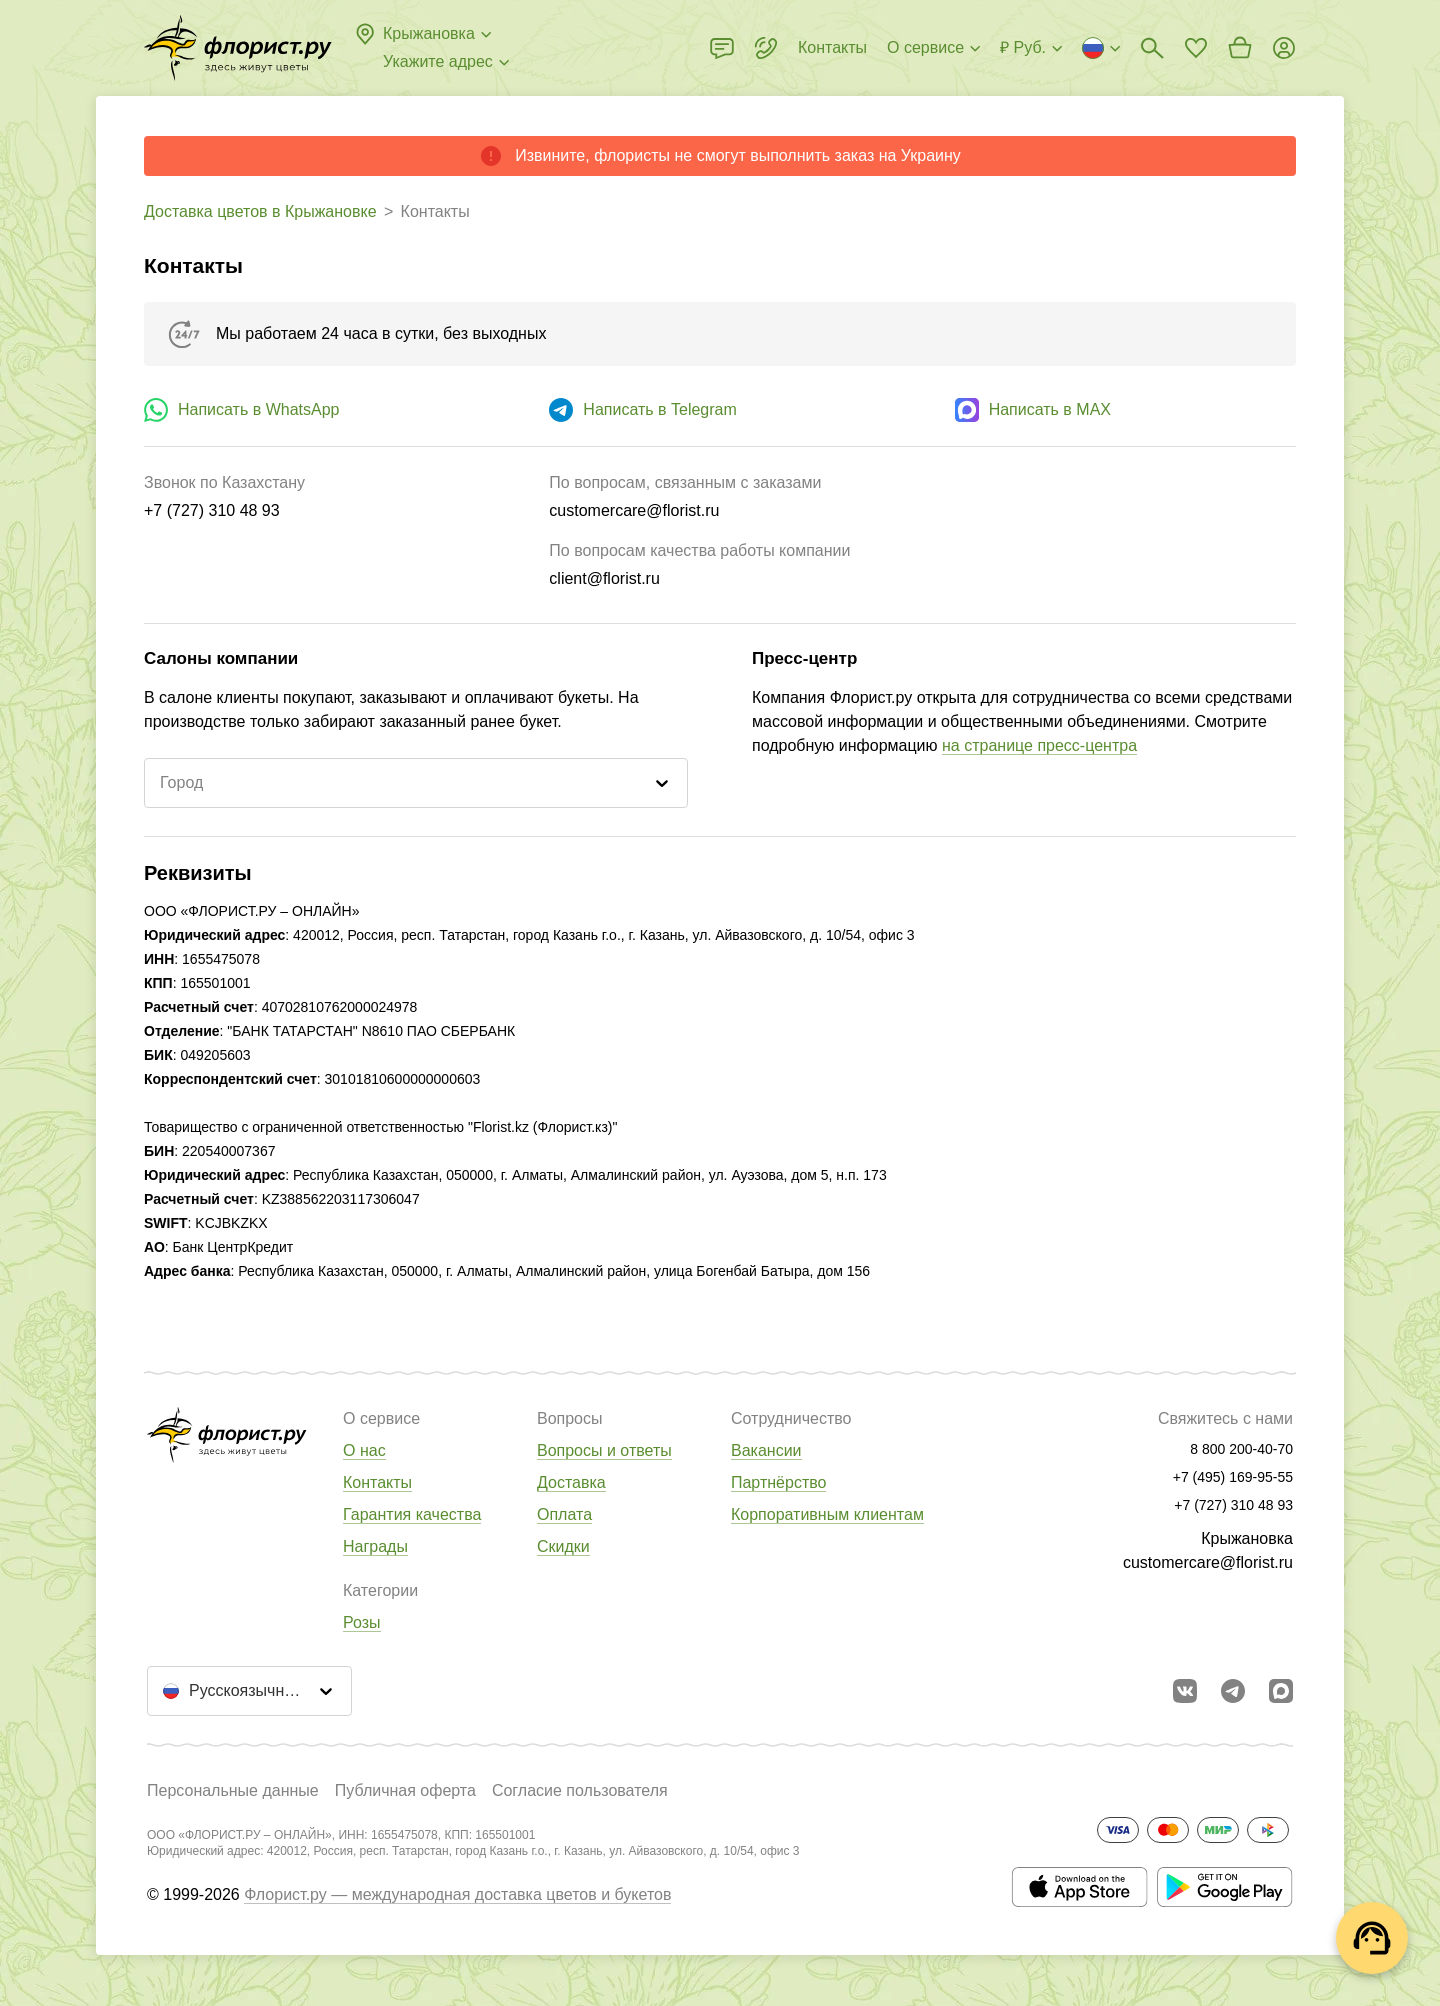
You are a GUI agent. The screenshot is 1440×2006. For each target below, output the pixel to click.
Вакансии (766, 1450)
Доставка (571, 1482)
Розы (362, 1622)
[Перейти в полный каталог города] (238, 48)
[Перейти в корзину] (1240, 48)
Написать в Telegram (659, 409)
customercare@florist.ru (1208, 1562)
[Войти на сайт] (1284, 48)
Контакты (377, 1482)
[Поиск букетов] (1152, 48)
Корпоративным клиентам (827, 1514)
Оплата (564, 1514)
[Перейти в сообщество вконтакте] (1185, 1691)
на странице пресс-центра (1039, 745)
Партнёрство (778, 1482)
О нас (364, 1450)
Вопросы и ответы (604, 1450)
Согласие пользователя (580, 1790)
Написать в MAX (1050, 409)
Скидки (563, 1546)
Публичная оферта (405, 1790)
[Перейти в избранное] (1196, 48)
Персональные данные (233, 1790)
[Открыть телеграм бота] (1233, 1691)
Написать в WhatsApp (258, 409)
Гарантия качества (412, 1514)
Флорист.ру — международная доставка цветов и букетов (457, 1894)
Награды (375, 1546)
